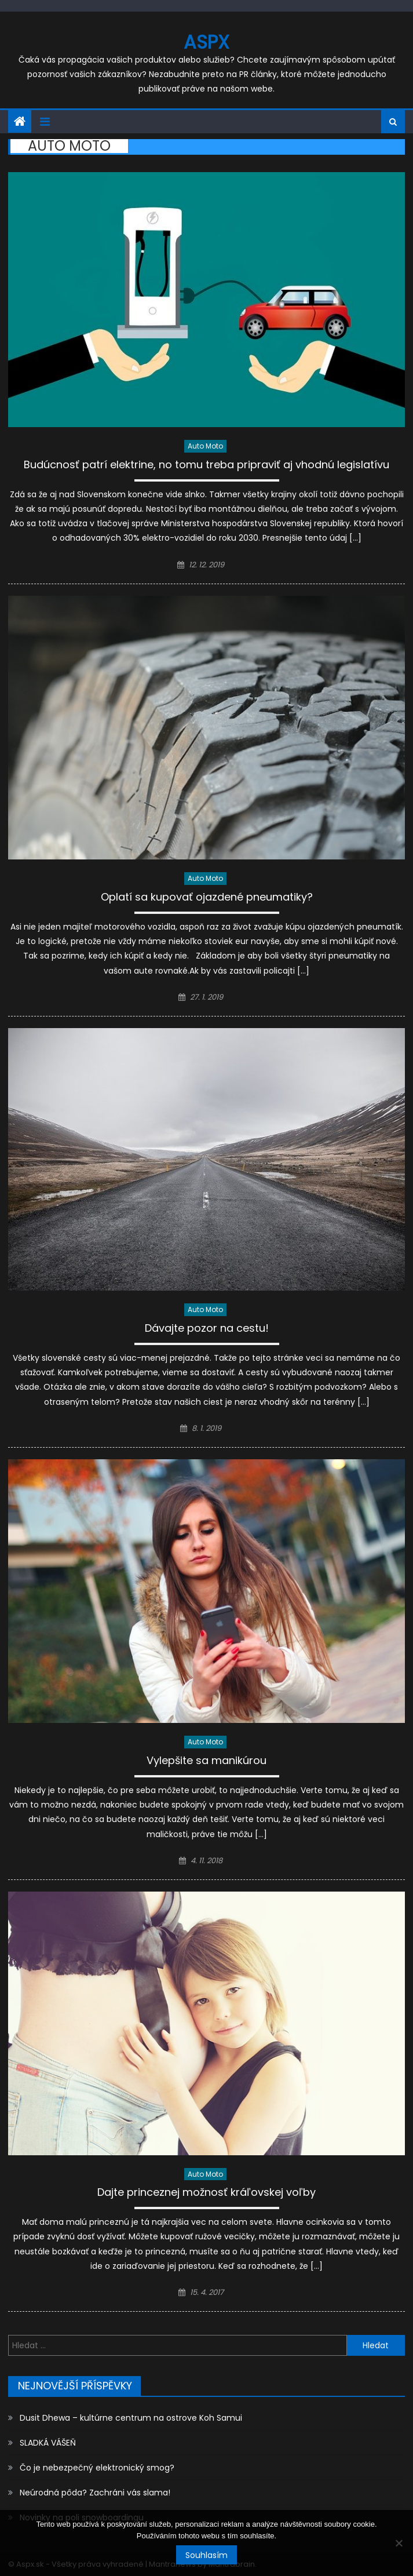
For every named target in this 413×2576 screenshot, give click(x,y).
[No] (398, 2543)
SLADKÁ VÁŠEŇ (48, 2443)
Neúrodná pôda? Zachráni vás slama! (95, 2492)
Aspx (206, 42)
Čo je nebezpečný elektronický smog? (97, 2467)
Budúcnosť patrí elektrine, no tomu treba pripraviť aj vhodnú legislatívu (206, 466)
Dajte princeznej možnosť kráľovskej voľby (206, 2193)
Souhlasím (206, 2555)
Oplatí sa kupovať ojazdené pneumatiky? (207, 898)
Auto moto (205, 446)
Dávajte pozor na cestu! (207, 1329)
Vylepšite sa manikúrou (206, 1761)
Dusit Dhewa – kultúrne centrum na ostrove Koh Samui (131, 2418)
